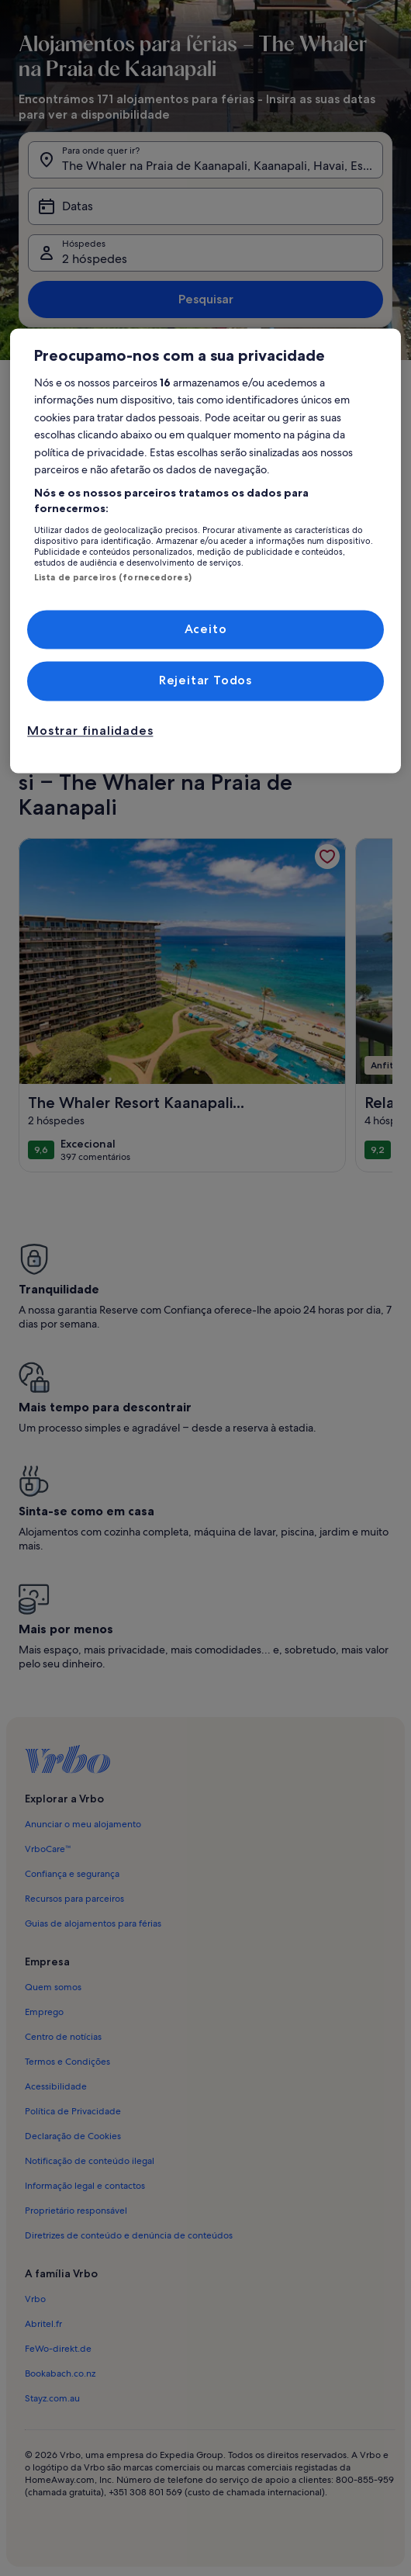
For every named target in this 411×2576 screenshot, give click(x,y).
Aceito (206, 628)
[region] (205, 550)
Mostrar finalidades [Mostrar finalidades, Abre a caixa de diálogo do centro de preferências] (90, 730)
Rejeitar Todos (205, 680)
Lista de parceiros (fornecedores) (113, 577)
